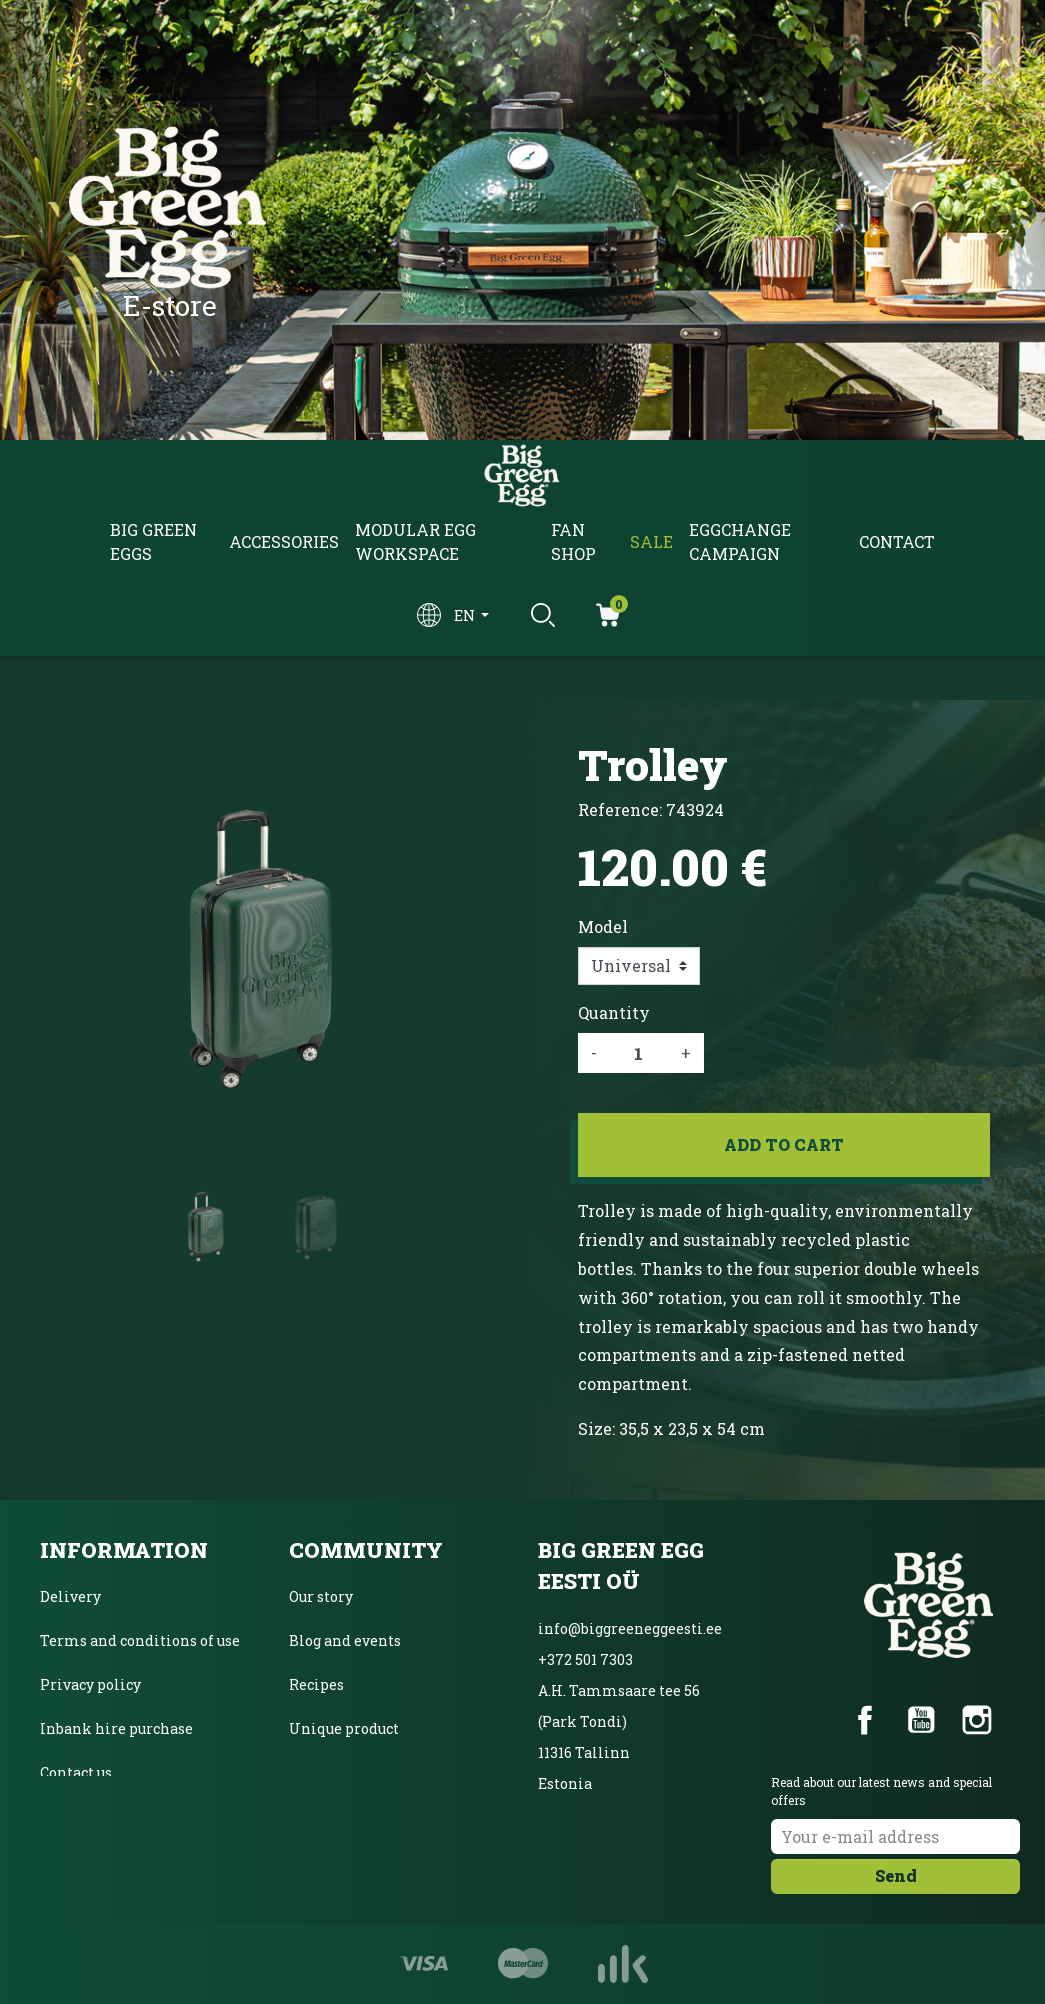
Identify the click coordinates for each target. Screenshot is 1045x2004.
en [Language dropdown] (466, 615)
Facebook (865, 1720)
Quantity (614, 1012)
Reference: (620, 809)
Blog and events (345, 1640)
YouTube (921, 1720)
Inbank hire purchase (116, 1728)
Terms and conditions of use (140, 1640)
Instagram (977, 1720)
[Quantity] (639, 1053)
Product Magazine (353, 1772)
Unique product (344, 1728)
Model (603, 926)
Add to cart (784, 1144)
